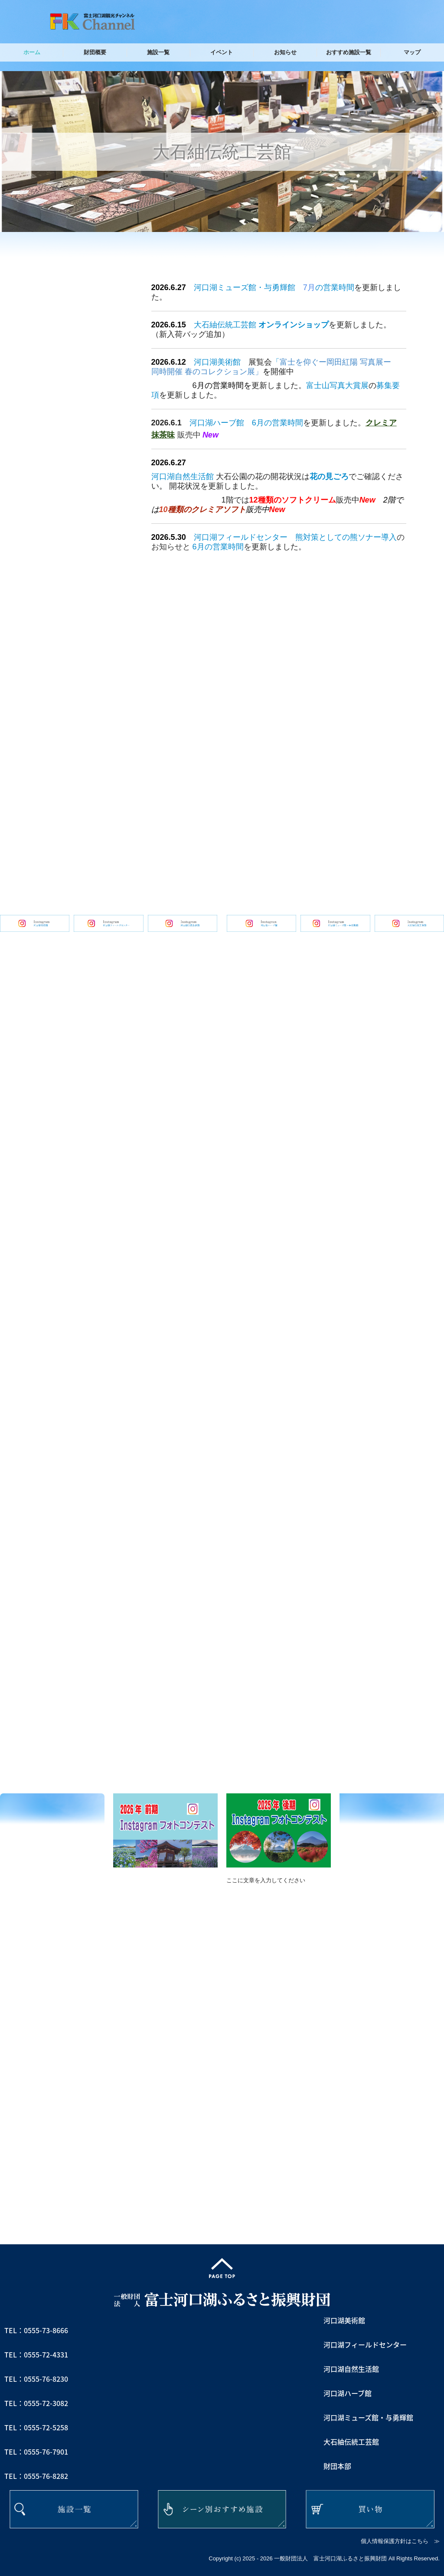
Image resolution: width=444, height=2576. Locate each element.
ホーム (31, 52)
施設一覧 (158, 52)
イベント (221, 52)
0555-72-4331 (46, 2354)
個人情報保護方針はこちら (394, 2541)
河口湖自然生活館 (182, 476)
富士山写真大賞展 (337, 385)
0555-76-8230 (46, 2379)
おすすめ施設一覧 (348, 52)
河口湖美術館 (217, 362)
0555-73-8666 (46, 2330)
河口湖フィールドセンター (240, 537)
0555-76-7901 (46, 2451)
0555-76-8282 (46, 2476)
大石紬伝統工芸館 (225, 324)
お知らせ (285, 52)
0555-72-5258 (46, 2427)
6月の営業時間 (277, 422)
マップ (412, 52)
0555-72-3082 (46, 2403)
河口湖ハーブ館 (216, 422)
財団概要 (95, 52)
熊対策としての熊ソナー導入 (346, 537)
